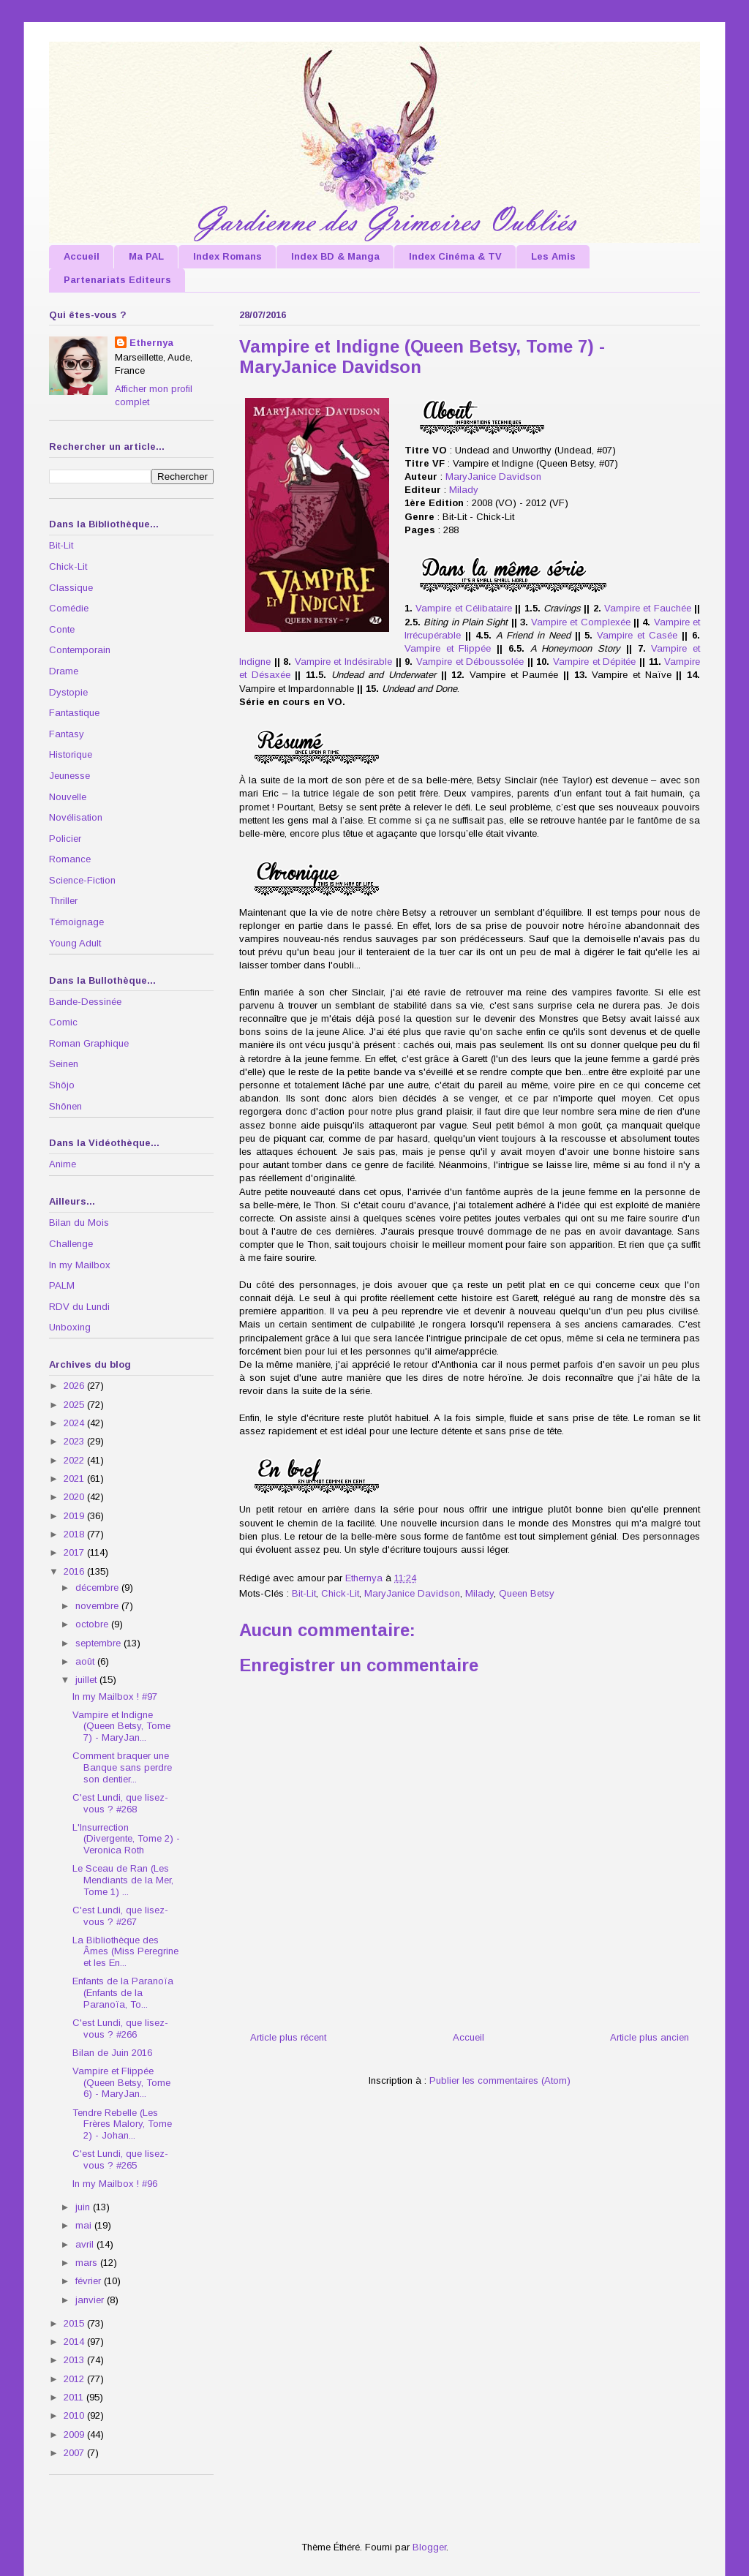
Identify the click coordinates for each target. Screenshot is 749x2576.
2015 (75, 2323)
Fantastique (74, 712)
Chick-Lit (340, 1593)
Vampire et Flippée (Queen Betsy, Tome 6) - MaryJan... (121, 2082)
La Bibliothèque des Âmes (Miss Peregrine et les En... (125, 1951)
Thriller (63, 900)
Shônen (65, 1106)
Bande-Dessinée (85, 1001)
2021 (75, 1478)
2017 (75, 1552)
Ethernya (151, 342)
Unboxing (70, 1327)
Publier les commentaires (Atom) (500, 2080)
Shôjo (62, 1085)
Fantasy (66, 733)
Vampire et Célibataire (463, 608)
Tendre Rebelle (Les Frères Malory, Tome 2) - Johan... (122, 2124)
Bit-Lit (304, 1593)
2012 (75, 2378)
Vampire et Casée (637, 635)
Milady (463, 489)
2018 (75, 1534)
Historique (70, 754)
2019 (75, 1515)
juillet (87, 1679)
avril (86, 2244)
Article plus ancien (649, 2037)
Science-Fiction (82, 880)
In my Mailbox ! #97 (114, 1696)
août (86, 1661)
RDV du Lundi (79, 1306)
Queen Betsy (526, 1593)
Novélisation (75, 817)
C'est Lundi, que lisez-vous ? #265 (120, 2159)
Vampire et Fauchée (647, 608)
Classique (71, 587)
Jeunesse (69, 775)
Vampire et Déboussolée (470, 661)
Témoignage (76, 921)
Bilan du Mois (79, 1222)
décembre (98, 1587)
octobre (93, 1624)
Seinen (63, 1063)
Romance (70, 859)
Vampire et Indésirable (343, 661)
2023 (75, 1441)
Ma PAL (146, 256)
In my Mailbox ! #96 (114, 2183)
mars (87, 2262)
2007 (75, 2452)
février (89, 2280)
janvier (91, 2299)
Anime (62, 1164)
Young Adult (75, 943)
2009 (75, 2434)
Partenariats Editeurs (117, 279)
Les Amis (553, 256)
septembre (99, 1643)
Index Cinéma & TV (455, 256)
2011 (75, 2397)
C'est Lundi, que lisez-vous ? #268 (120, 1803)
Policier (65, 838)
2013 (75, 2359)
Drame (63, 671)
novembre (98, 1605)
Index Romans (227, 256)
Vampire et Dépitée (594, 661)
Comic (63, 1022)
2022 (75, 1460)
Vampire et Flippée (447, 648)
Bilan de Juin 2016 (112, 2052)
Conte (62, 629)
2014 (75, 2341)
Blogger (429, 2547)
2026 (75, 1385)
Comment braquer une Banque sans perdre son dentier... (122, 1767)
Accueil (81, 256)
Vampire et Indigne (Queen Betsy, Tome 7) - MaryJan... (121, 1726)
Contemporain (79, 649)
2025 (75, 1404)
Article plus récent (288, 2037)
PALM (62, 1285)
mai (84, 2225)
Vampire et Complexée (581, 622)
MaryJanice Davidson (493, 476)
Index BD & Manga (335, 256)
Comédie (69, 608)
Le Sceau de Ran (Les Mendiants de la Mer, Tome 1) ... (122, 1880)
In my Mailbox (79, 1264)
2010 (75, 2415)
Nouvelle (67, 796)
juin (84, 2207)
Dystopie (68, 692)
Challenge (71, 1243)
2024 (75, 1422)
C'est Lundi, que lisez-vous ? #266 (120, 2028)
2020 (75, 1496)
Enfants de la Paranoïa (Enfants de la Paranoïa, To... (122, 1992)
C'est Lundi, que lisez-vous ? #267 (120, 1916)
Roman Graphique (89, 1043)
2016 (75, 1571)
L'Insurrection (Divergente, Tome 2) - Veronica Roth (126, 1839)
